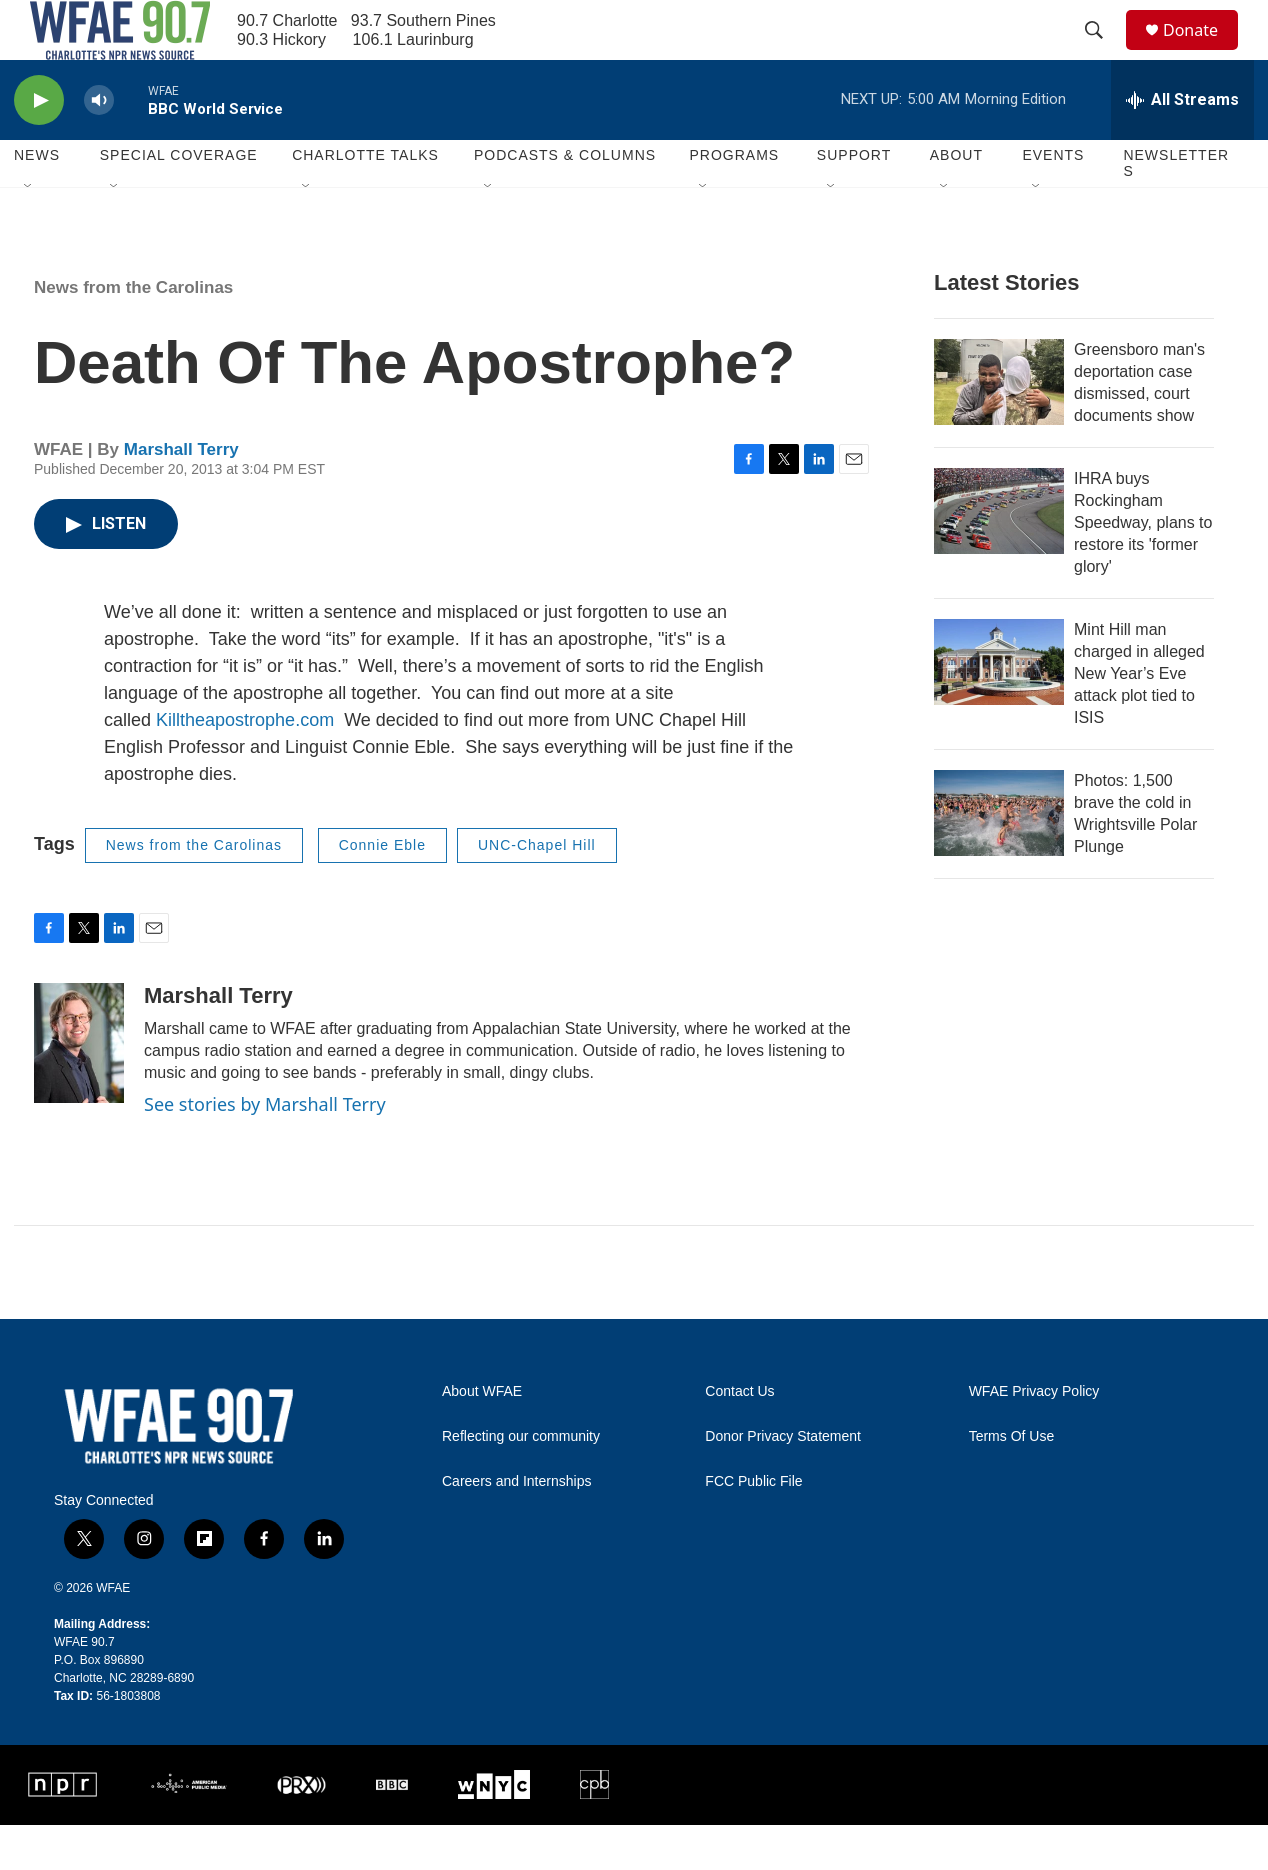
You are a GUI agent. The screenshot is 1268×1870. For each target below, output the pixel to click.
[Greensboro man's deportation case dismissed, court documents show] (999, 427)
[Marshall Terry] (79, 1088)
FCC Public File (753, 1526)
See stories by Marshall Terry (265, 1149)
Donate (1203, 52)
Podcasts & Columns (565, 200)
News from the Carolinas (133, 332)
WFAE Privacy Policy (1034, 1436)
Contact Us (739, 1436)
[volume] (99, 145)
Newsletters (1176, 208)
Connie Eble (382, 890)
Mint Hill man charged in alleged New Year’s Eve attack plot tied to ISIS (1139, 718)
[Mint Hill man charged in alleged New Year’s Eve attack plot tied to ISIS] (999, 707)
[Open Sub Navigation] (29, 232)
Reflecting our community (521, 1481)
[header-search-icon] (1103, 53)
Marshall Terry (181, 494)
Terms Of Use (1012, 1481)
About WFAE (482, 1436)
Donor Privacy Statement (783, 1481)
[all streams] (1182, 145)
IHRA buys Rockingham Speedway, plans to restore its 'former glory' (1143, 567)
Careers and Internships (516, 1526)
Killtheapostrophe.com (245, 765)
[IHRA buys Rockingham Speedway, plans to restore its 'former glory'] (999, 556)
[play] (39, 145)
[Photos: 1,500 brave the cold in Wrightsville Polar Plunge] (999, 858)
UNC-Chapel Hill (537, 890)
